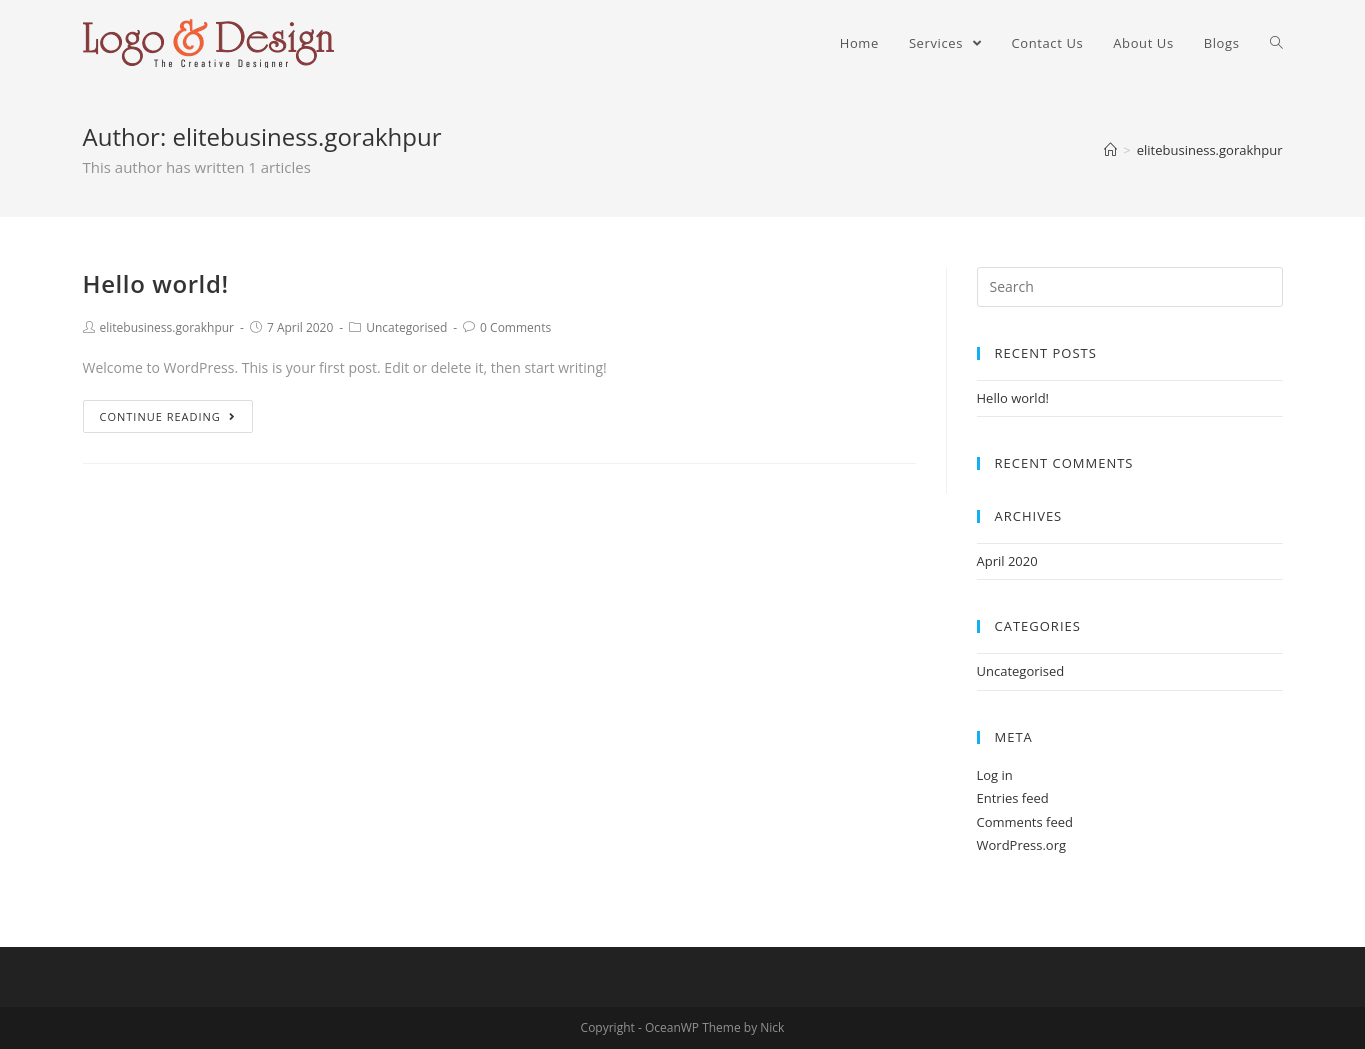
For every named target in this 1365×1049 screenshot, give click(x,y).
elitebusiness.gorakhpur (167, 327)
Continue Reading (168, 416)
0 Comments (515, 327)
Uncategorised (406, 327)
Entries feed (1013, 798)
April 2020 (1007, 561)
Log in (995, 775)
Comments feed (1025, 822)
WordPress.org (1022, 845)
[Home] (1110, 150)
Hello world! (156, 283)
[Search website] (1276, 43)
